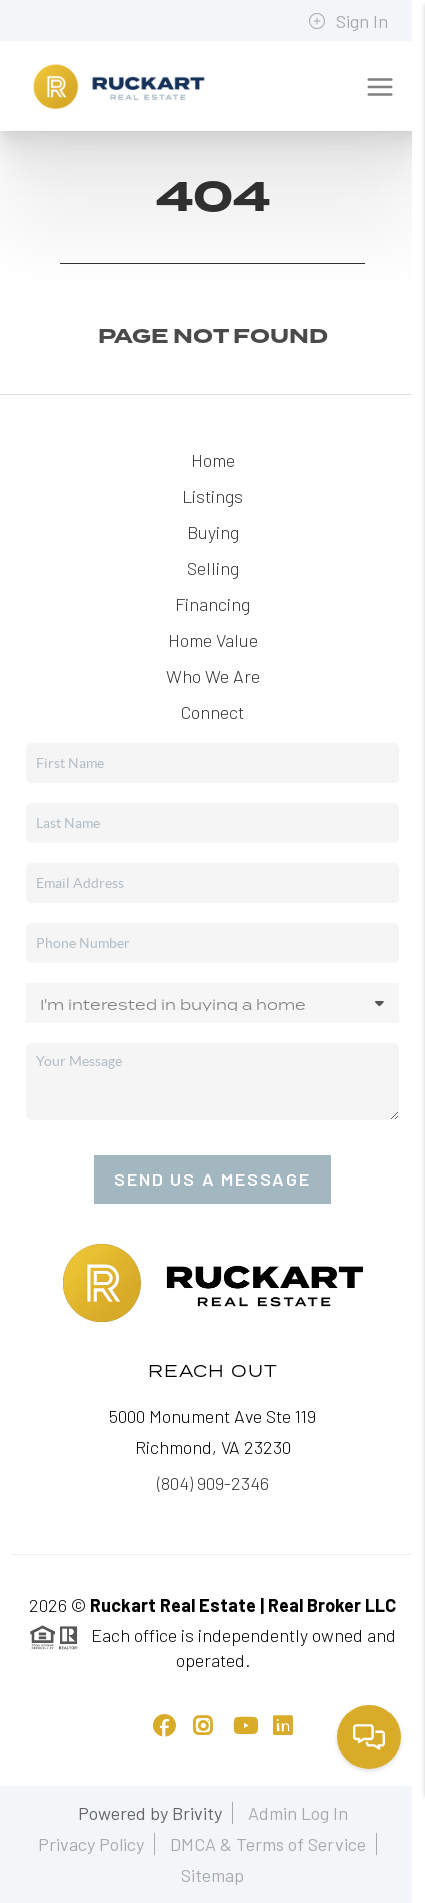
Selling (213, 568)
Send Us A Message (212, 1179)
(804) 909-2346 (213, 1483)
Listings (212, 496)
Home (213, 460)
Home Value (213, 640)
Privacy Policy (91, 1844)
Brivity (197, 1813)
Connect (212, 712)
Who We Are (213, 676)
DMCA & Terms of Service (268, 1844)
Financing (212, 604)
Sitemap (212, 1875)
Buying (213, 532)
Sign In (348, 21)
